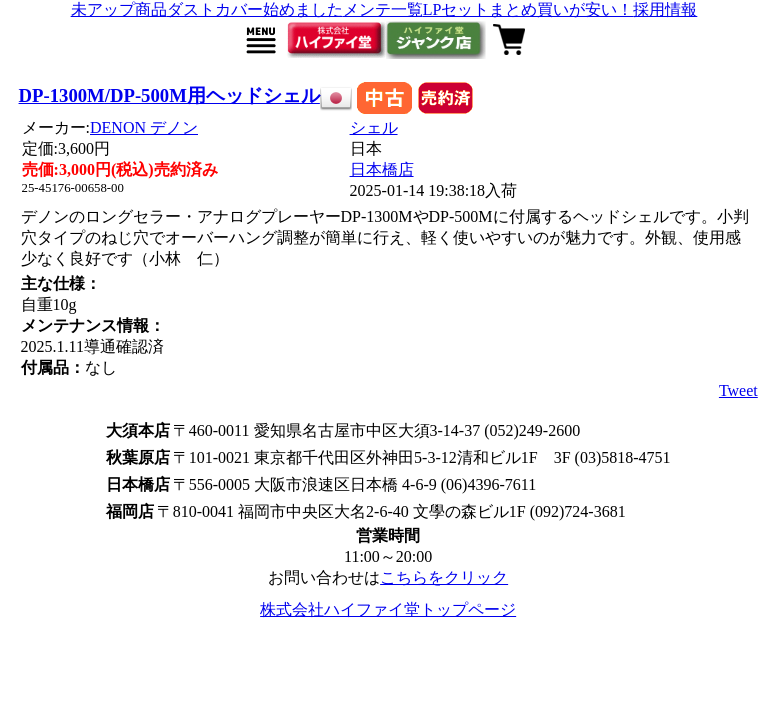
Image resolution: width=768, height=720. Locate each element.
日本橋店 (382, 169)
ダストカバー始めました (255, 9)
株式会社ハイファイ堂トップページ (388, 609)
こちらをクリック (444, 577)
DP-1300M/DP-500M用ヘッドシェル (169, 95)
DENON (144, 127)
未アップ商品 (119, 9)
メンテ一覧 (383, 9)
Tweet (738, 390)
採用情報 (665, 9)
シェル (374, 127)
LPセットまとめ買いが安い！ (528, 9)
